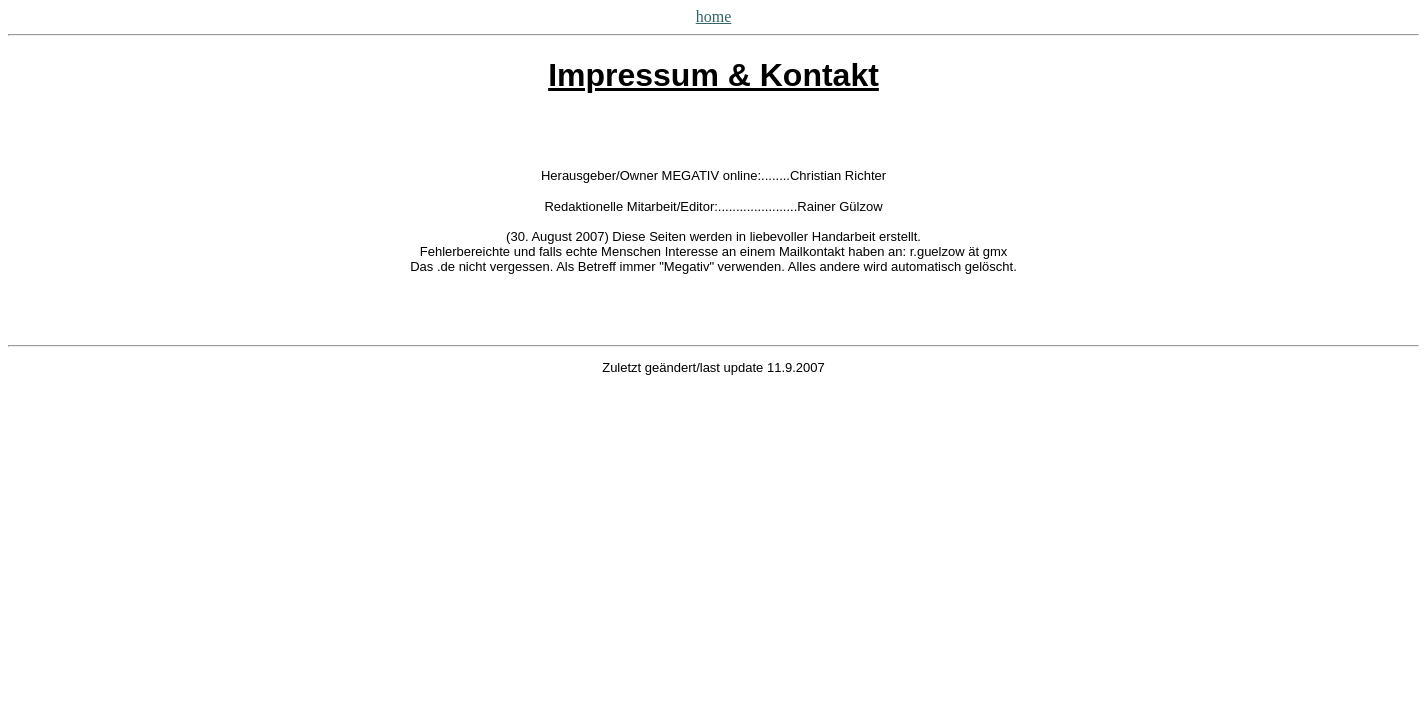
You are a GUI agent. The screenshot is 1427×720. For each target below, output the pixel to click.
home (714, 16)
